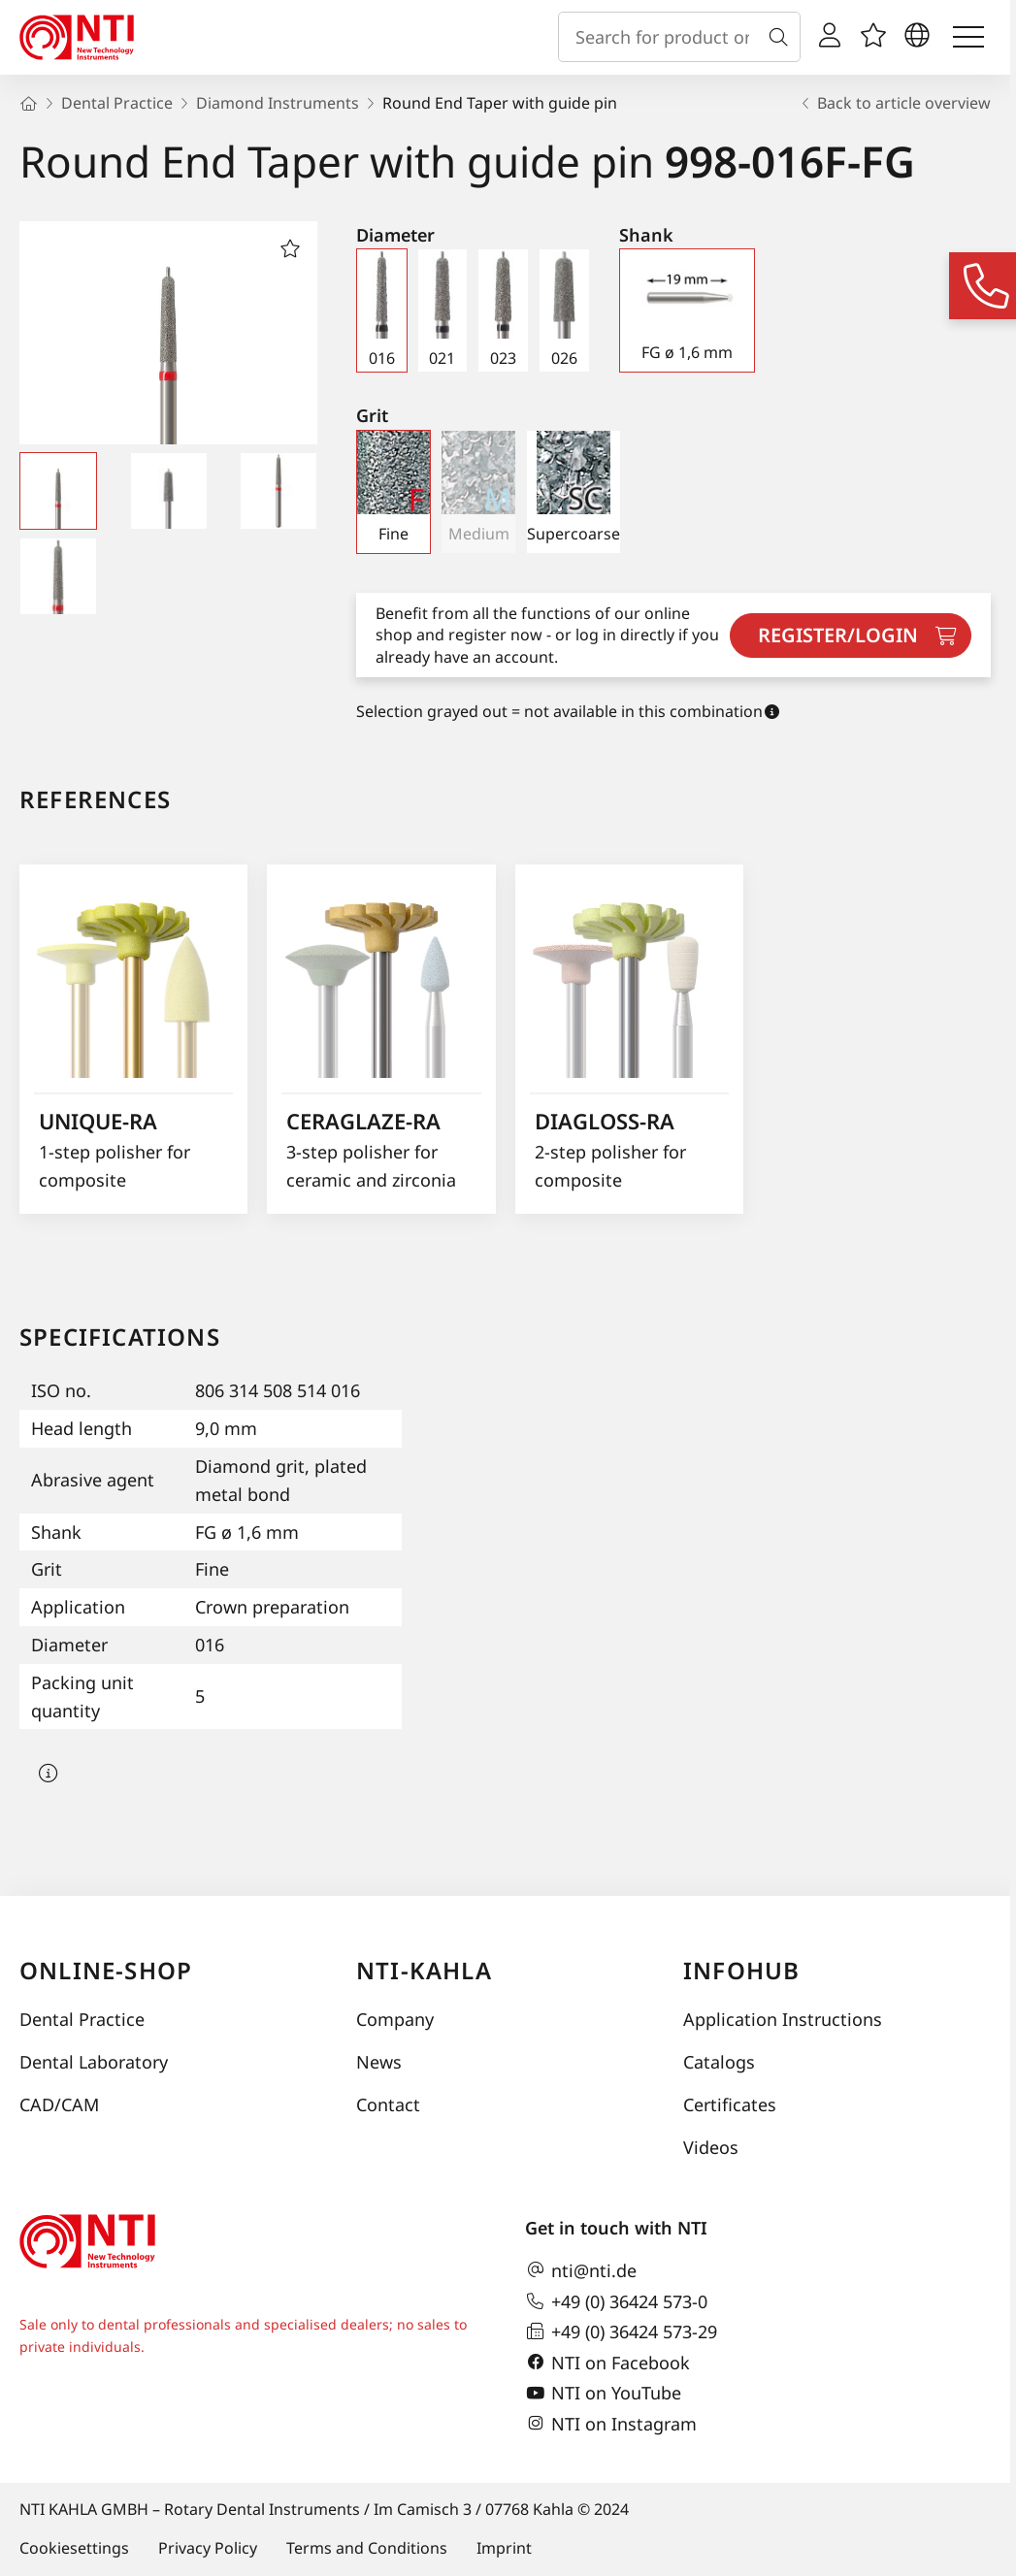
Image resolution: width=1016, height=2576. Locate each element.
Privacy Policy (207, 2548)
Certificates (729, 2104)
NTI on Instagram (611, 2423)
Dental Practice (82, 2019)
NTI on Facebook (607, 2362)
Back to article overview (894, 103)
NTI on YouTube (603, 2393)
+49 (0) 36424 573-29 (621, 2331)
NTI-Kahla (424, 1970)
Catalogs (719, 2061)
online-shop (105, 1970)
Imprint (504, 2548)
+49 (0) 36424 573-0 (616, 2301)
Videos (710, 2147)
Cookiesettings (74, 2548)
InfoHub (741, 1970)
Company (395, 2019)
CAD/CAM (59, 2104)
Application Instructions (782, 2019)
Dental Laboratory (93, 2061)
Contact (388, 2104)
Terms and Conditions (366, 2548)
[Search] (782, 37)
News (379, 2061)
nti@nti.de (581, 2270)
